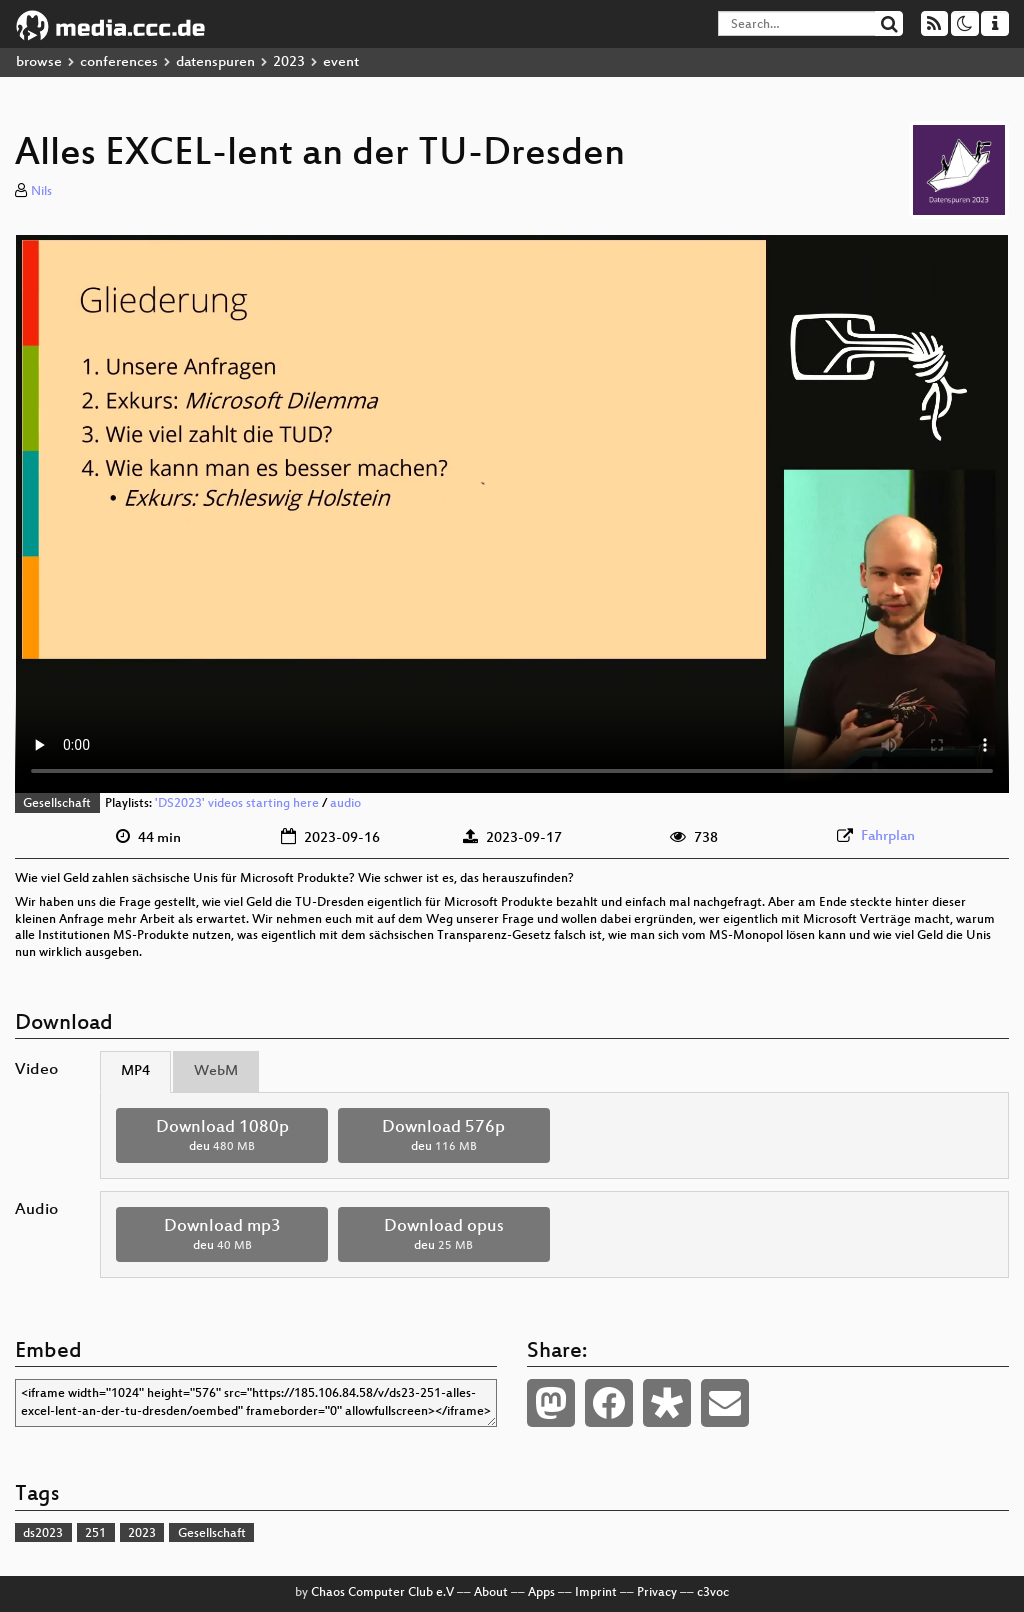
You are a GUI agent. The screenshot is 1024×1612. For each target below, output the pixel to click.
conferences (119, 62)
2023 (289, 62)
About (491, 1593)
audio (345, 804)
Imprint (596, 1593)
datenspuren (215, 62)
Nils (41, 192)
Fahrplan (888, 836)
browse (39, 62)
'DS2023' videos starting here (237, 804)
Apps (541, 1593)
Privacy (657, 1593)
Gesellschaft (57, 804)
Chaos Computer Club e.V (382, 1593)
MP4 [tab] (135, 1071)
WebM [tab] (216, 1071)
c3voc (713, 1593)
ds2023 (43, 1534)
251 (95, 1534)
